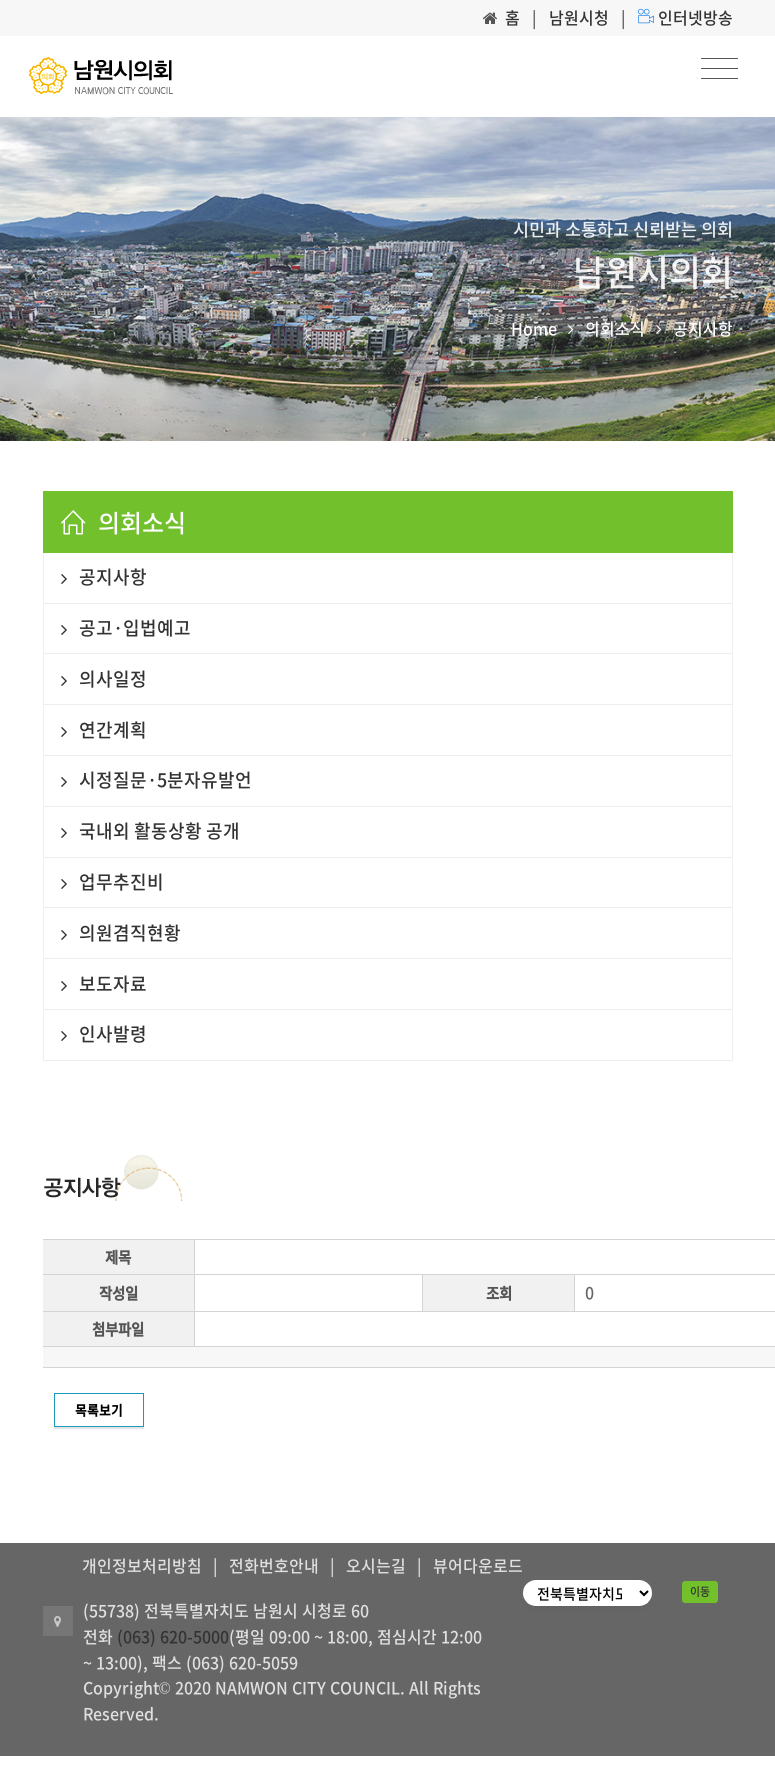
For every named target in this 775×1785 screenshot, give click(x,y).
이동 (700, 1591)
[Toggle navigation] (719, 69)
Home (534, 328)
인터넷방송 (695, 17)
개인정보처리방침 (142, 1565)
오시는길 (376, 1565)
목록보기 (99, 1409)
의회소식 (615, 328)
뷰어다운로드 (478, 1565)
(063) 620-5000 (173, 1636)
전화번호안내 (274, 1565)
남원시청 (579, 17)
